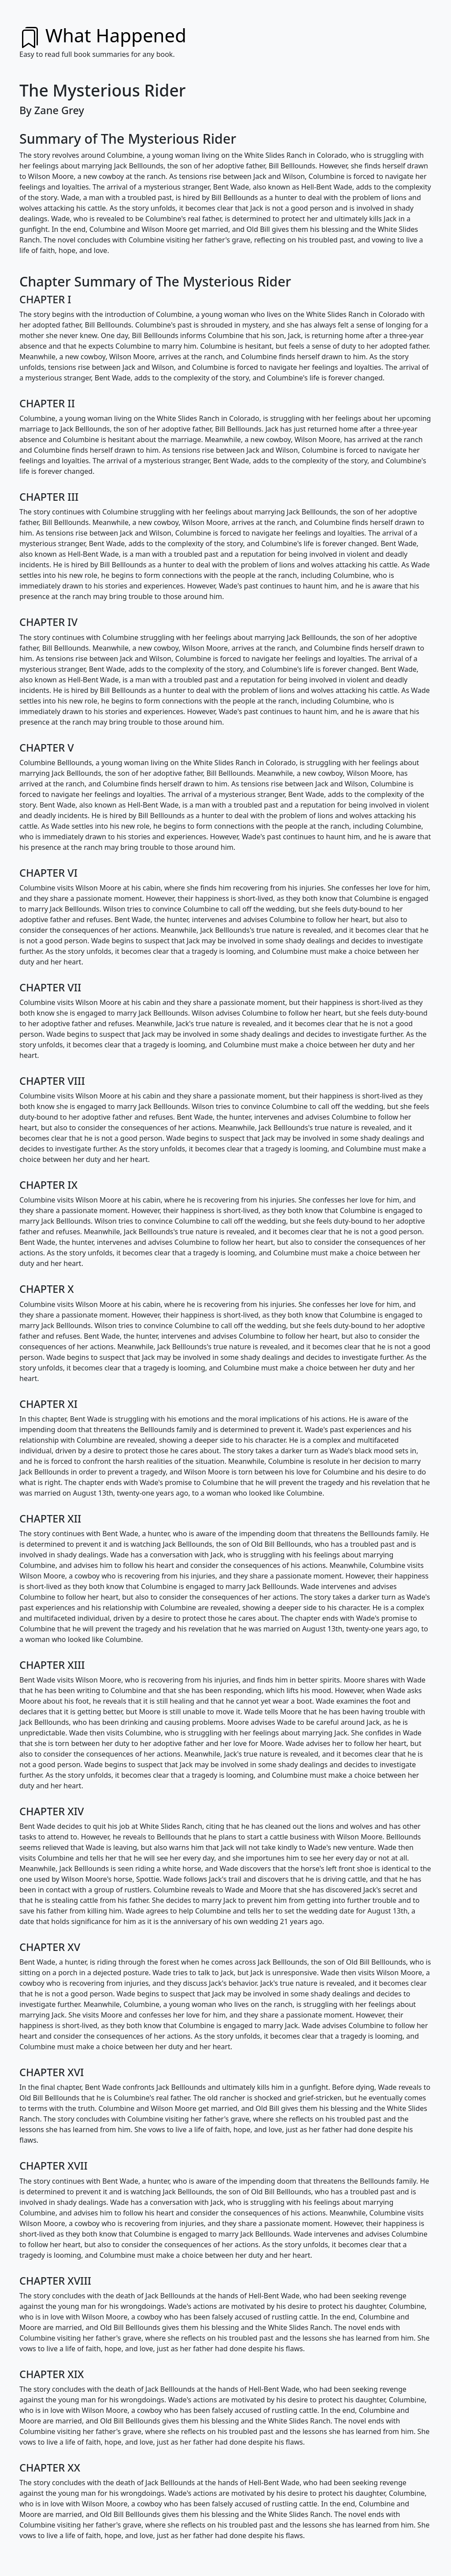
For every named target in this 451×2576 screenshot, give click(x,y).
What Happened (102, 35)
